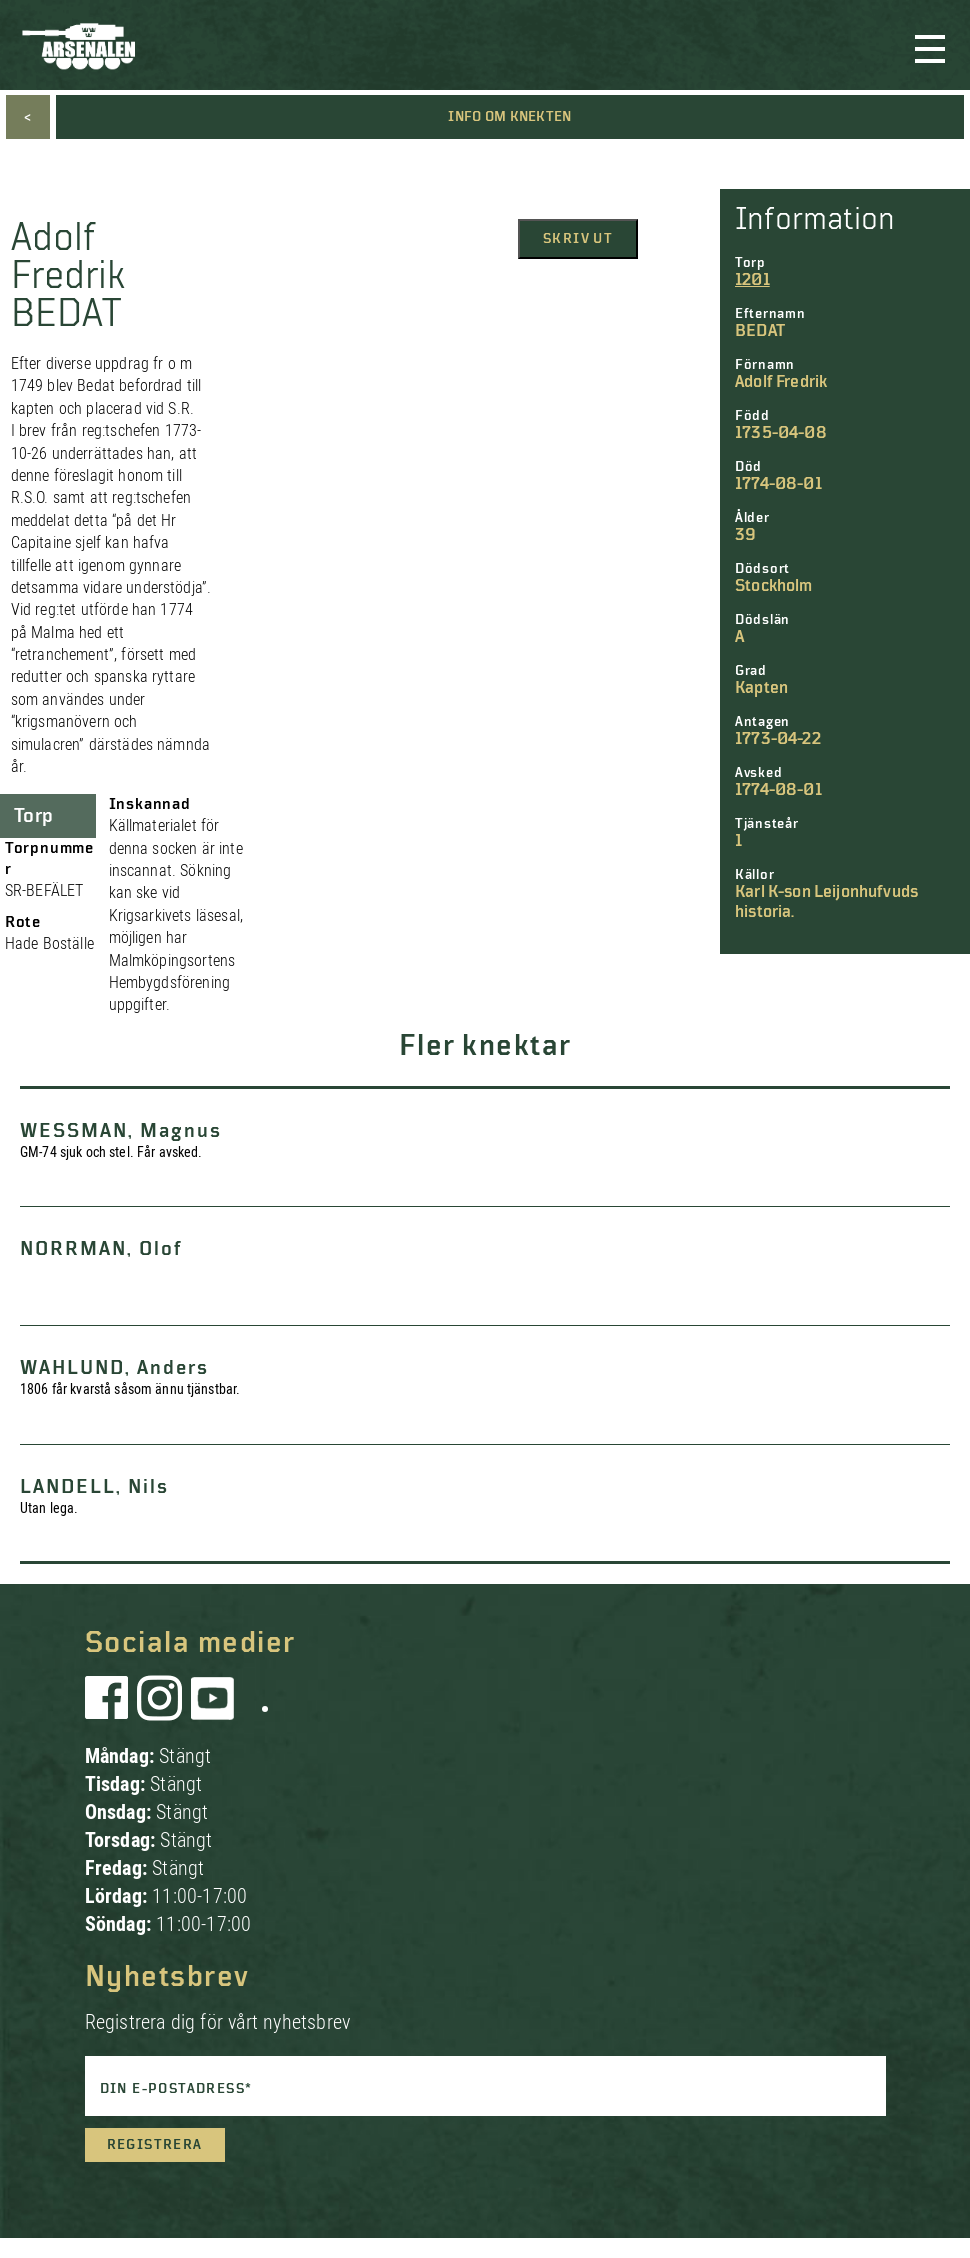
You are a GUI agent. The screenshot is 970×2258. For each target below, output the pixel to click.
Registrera (155, 2145)
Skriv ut (578, 239)
